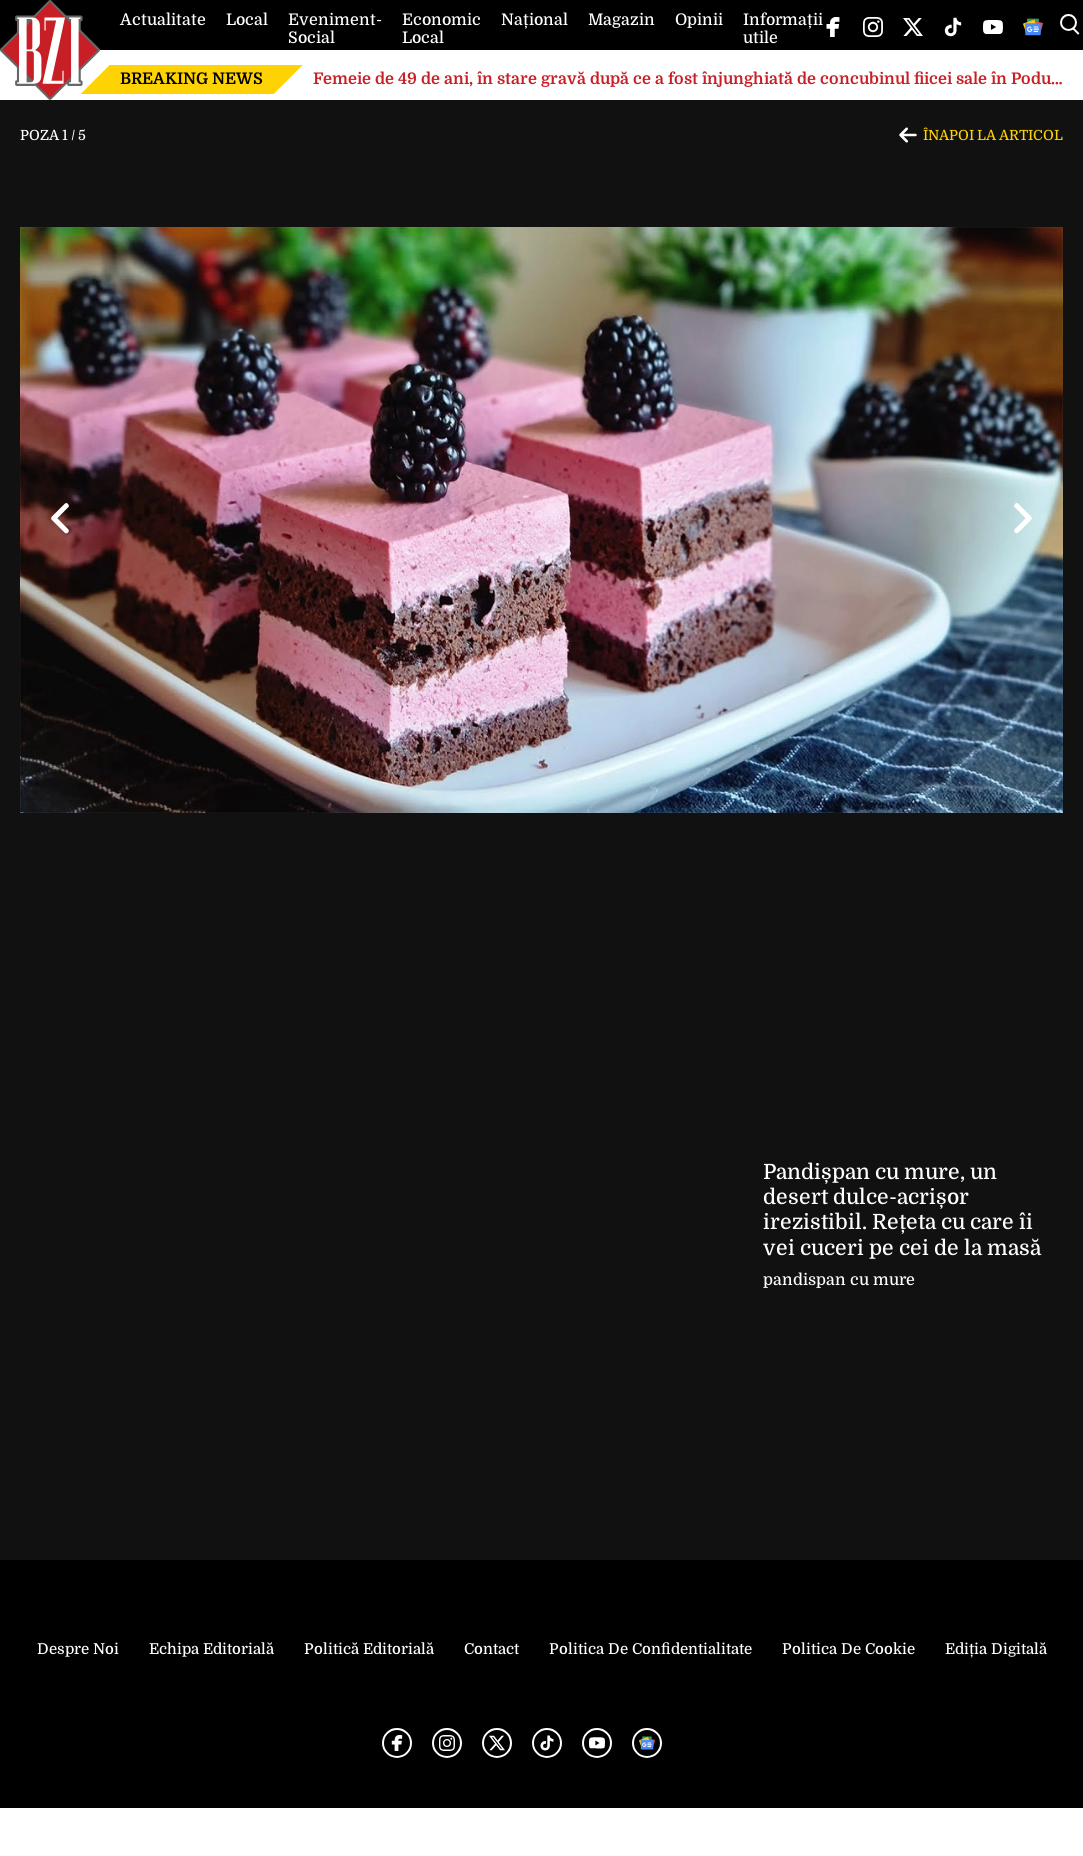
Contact (491, 1649)
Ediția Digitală (996, 1649)
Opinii (699, 20)
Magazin (621, 20)
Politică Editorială (369, 1649)
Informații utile (783, 29)
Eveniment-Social (335, 29)
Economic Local (441, 29)
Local (247, 20)
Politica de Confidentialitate (650, 1649)
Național (534, 20)
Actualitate (163, 20)
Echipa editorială (211, 1649)
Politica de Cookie (848, 1649)
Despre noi (78, 1649)
